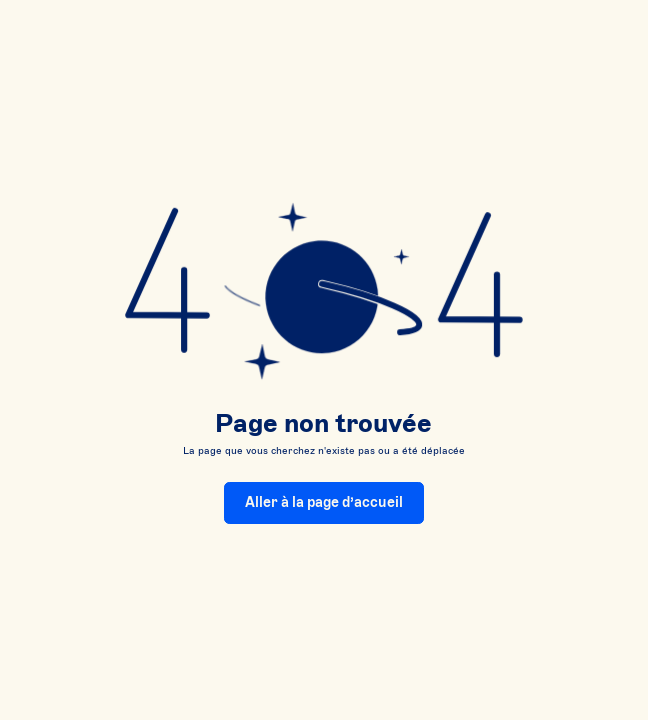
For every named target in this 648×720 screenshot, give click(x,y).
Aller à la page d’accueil (324, 502)
